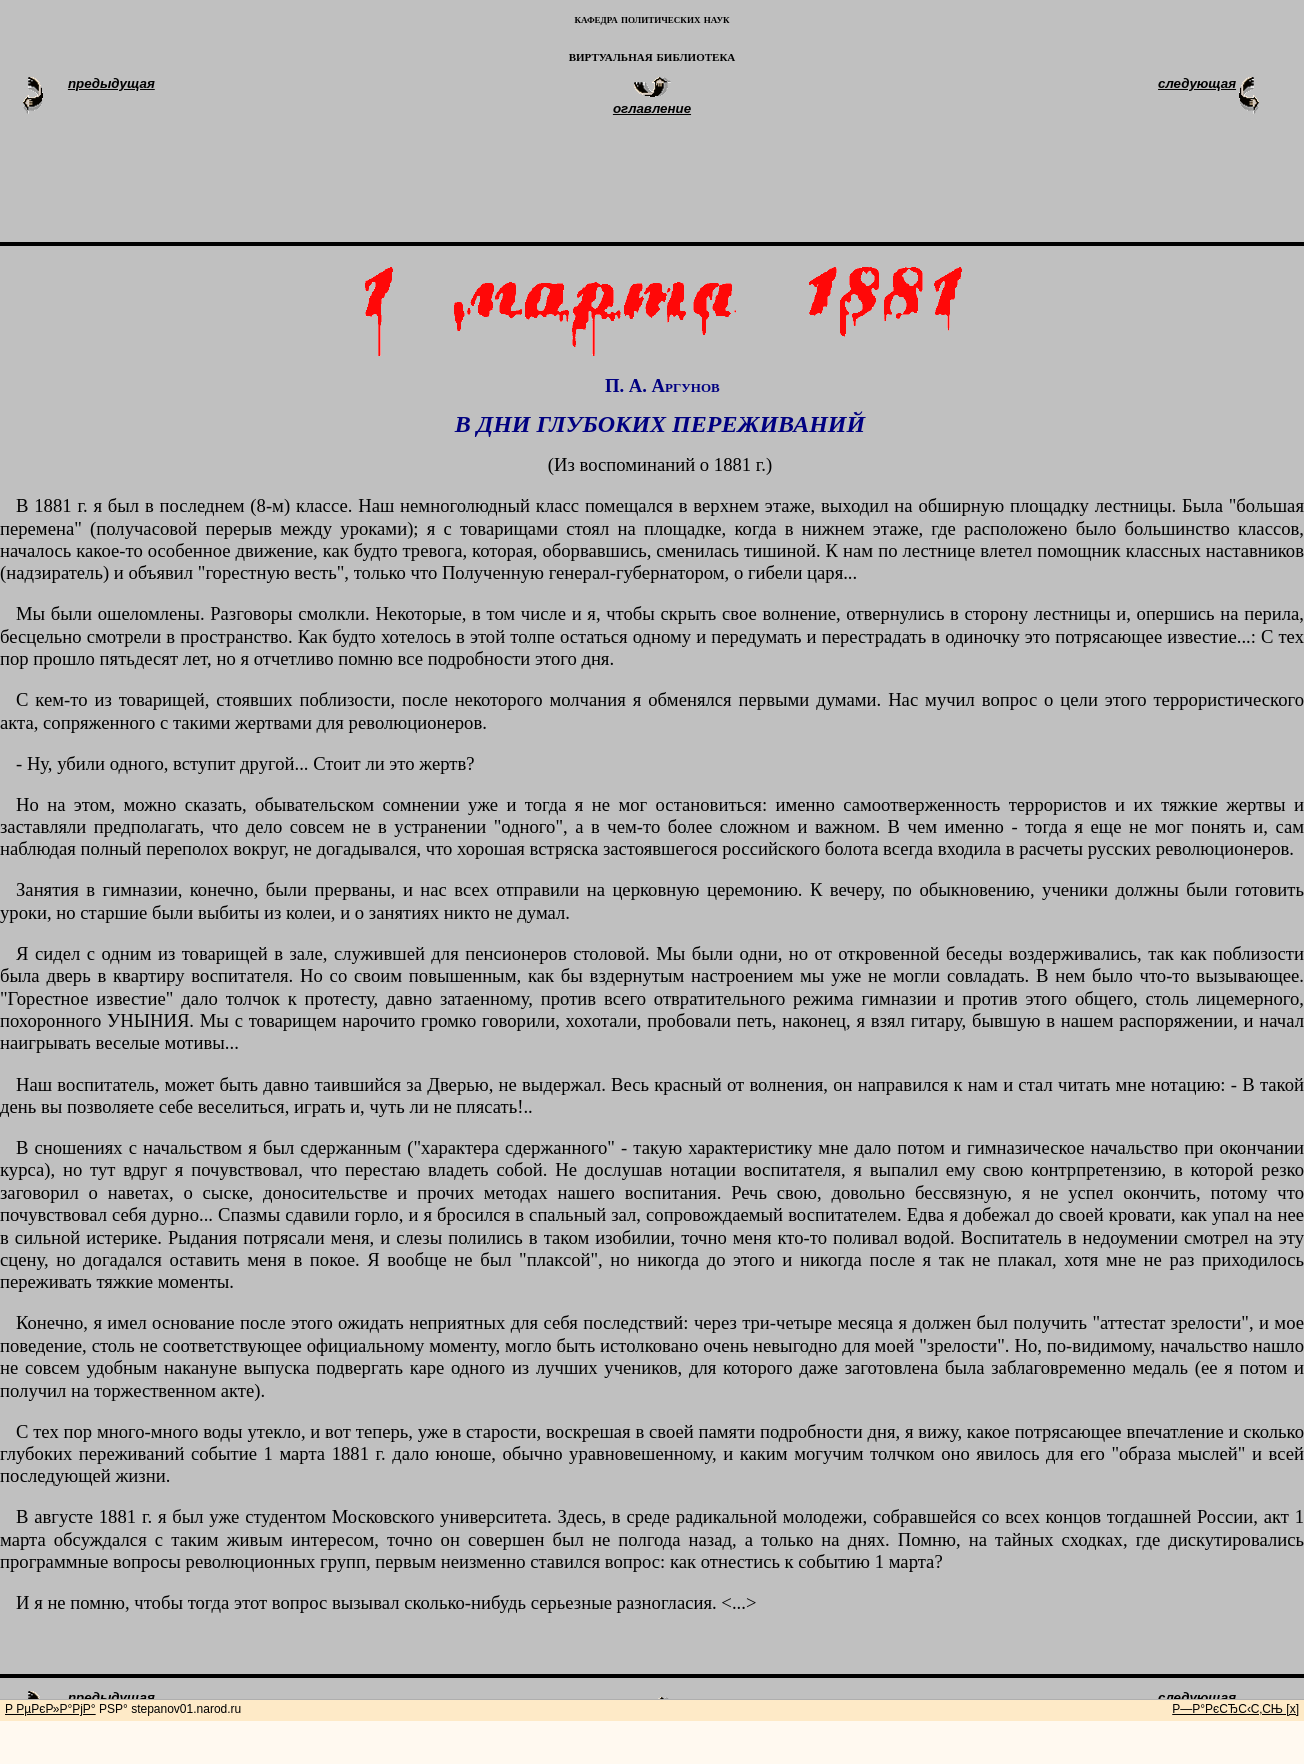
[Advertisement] (676, 188)
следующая (1197, 83)
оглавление (652, 108)
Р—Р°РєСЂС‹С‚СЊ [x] (1235, 1709)
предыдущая (111, 83)
